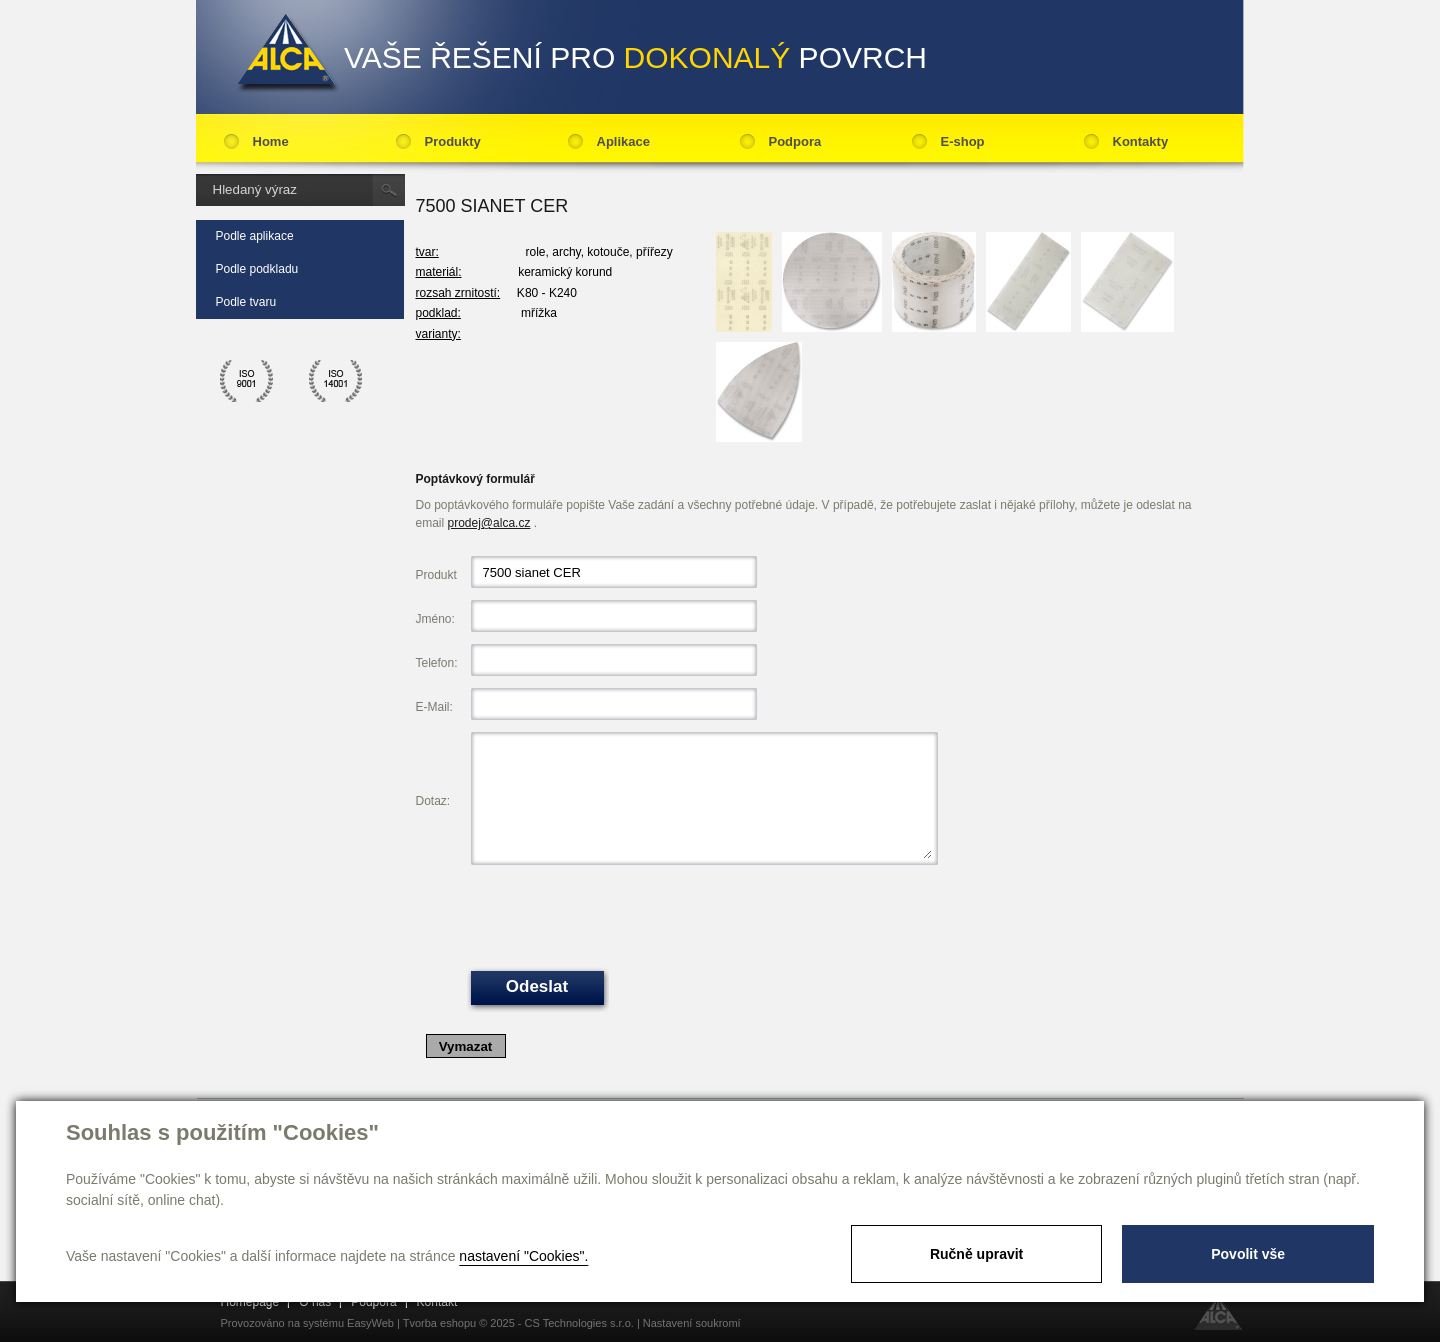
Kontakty (1141, 141)
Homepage (250, 1302)
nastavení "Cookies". (523, 1256)
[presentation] (623, 916)
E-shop (963, 141)
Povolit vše (1248, 1254)
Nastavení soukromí (692, 1323)
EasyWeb (370, 1323)
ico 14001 (336, 381)
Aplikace (623, 141)
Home (271, 141)
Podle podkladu (257, 269)
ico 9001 (247, 381)
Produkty (453, 141)
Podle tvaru (246, 302)
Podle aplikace (255, 236)
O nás (315, 1302)
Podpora (795, 141)
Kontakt (437, 1302)
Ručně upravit (976, 1254)
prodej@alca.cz (489, 523)
